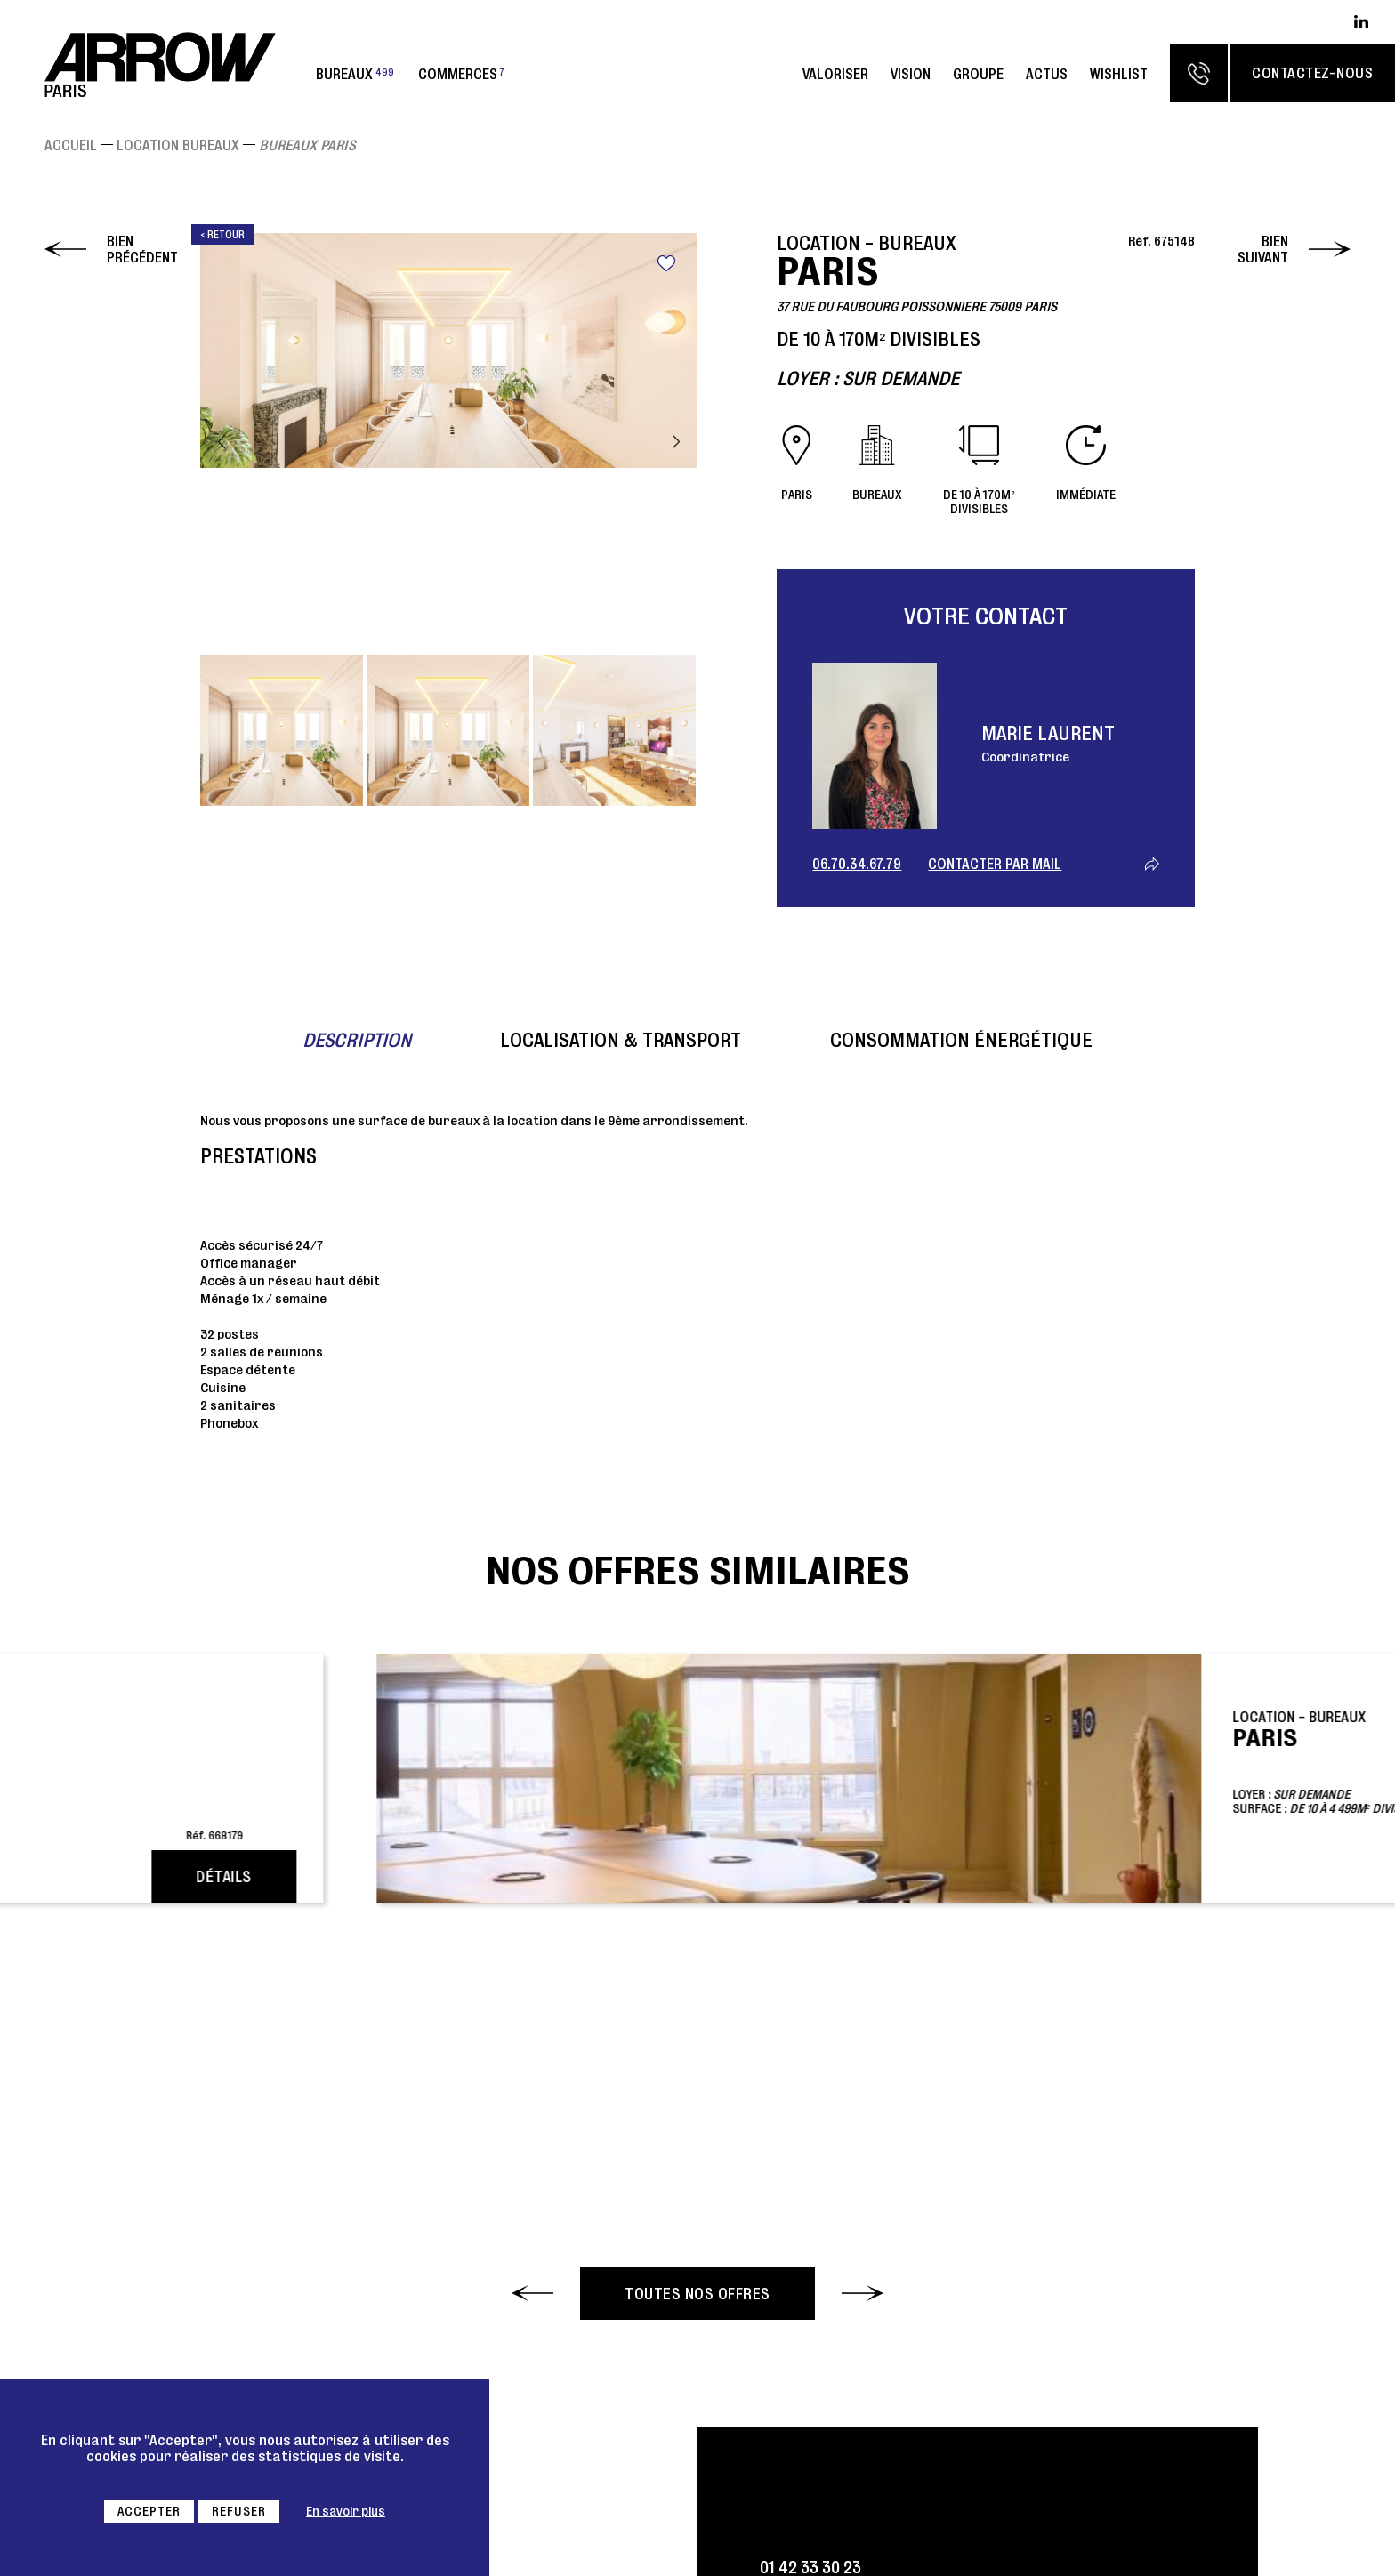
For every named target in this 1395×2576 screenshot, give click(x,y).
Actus (1047, 74)
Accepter (149, 2511)
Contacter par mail (994, 864)
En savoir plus (345, 2511)
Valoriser (835, 74)
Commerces (461, 74)
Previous (221, 441)
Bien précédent (142, 249)
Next (676, 441)
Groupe (978, 74)
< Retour (222, 234)
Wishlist (1119, 74)
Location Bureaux (178, 145)
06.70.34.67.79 (856, 864)
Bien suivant (1263, 249)
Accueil (70, 145)
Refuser (239, 2511)
